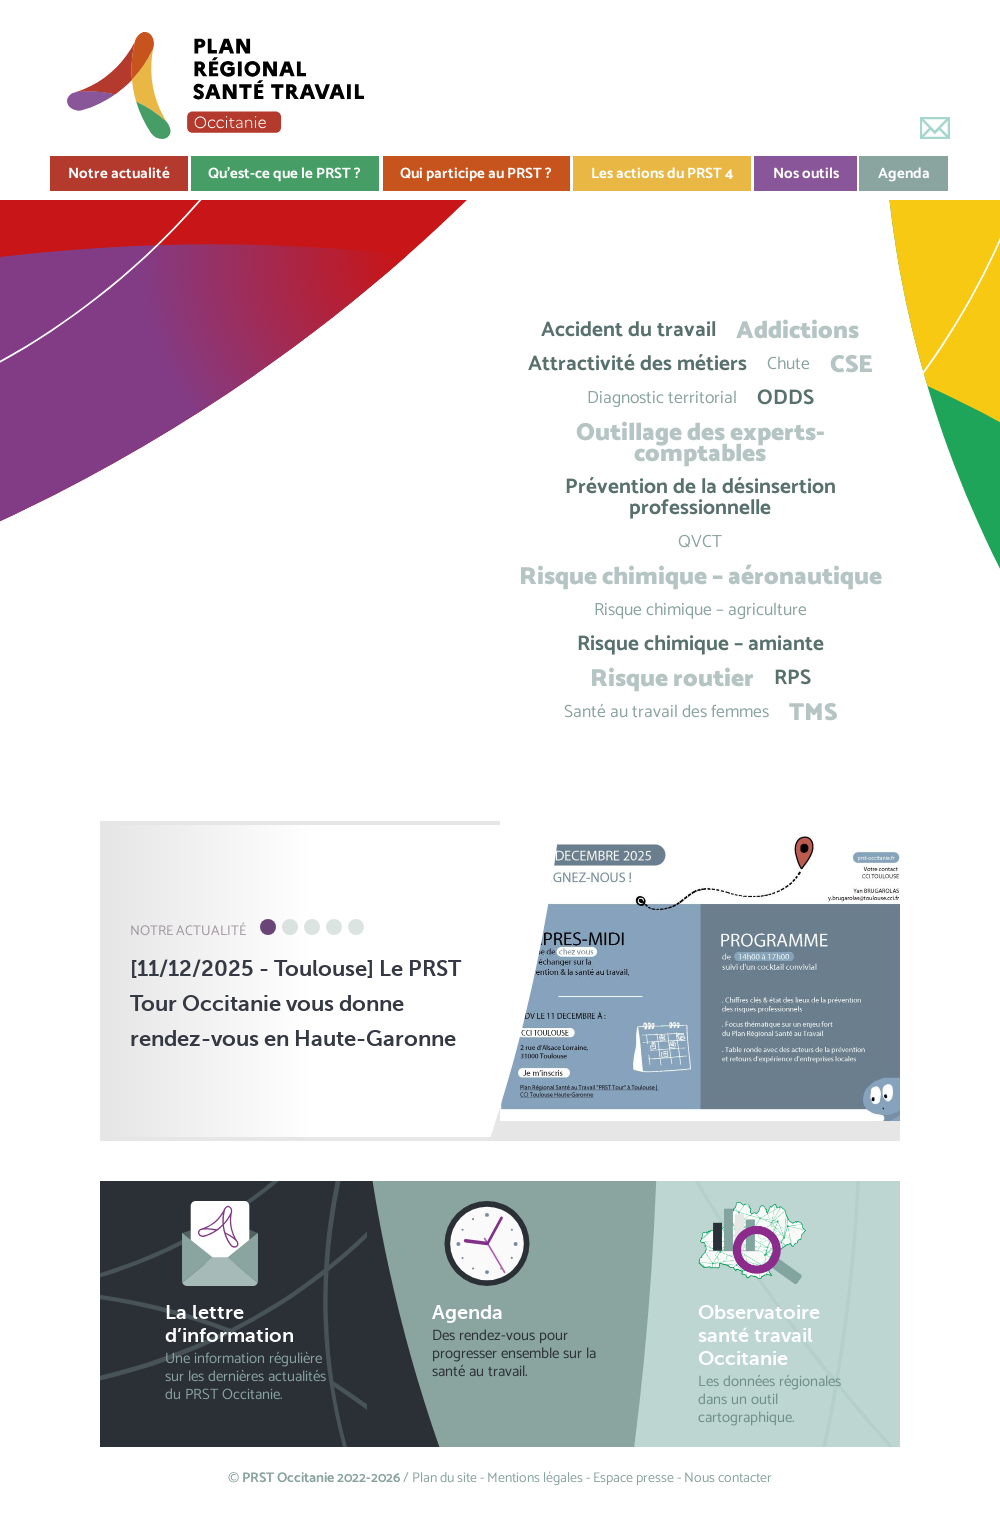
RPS (792, 678)
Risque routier (672, 678)
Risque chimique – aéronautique (700, 576)
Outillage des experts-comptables (700, 443)
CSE (851, 364)
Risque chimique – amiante (700, 644)
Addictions (797, 330)
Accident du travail (628, 330)
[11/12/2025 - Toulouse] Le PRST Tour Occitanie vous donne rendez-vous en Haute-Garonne (295, 1003)
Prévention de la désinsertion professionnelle (700, 498)
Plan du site (444, 1478)
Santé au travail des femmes (666, 712)
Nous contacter (728, 1478)
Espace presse (633, 1478)
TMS (813, 712)
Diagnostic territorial (662, 398)
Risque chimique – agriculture (700, 610)
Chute (788, 364)
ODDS (785, 398)
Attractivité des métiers (637, 364)
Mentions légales (535, 1478)
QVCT (700, 542)
